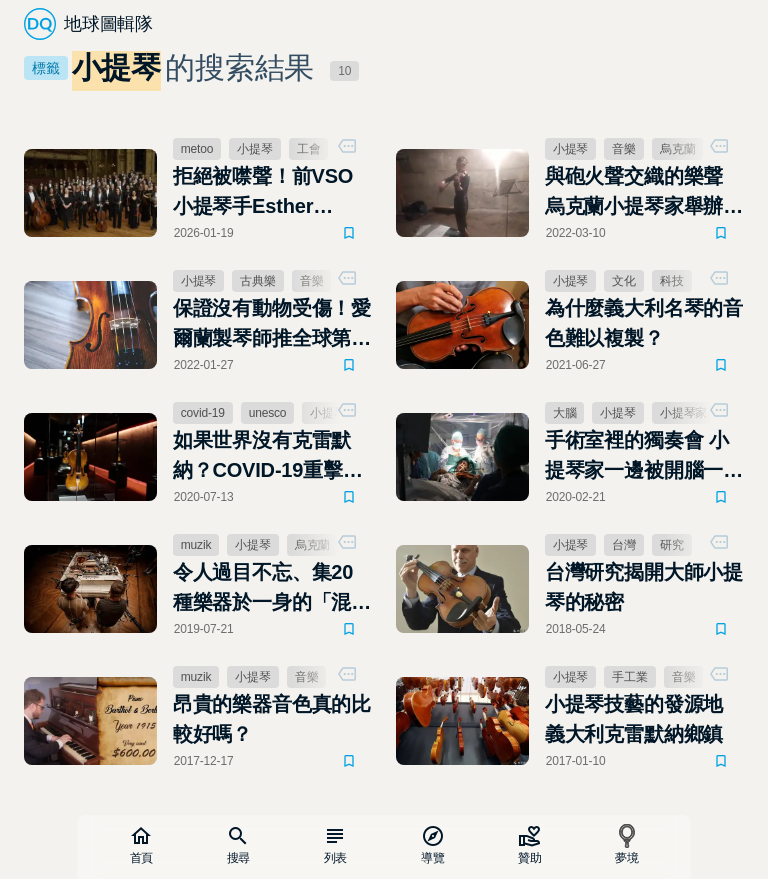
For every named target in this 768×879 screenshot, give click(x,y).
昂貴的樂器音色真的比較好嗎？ (272, 719)
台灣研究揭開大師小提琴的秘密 (644, 587)
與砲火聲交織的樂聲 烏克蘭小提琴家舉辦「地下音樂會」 (634, 193)
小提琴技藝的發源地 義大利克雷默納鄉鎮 (634, 719)
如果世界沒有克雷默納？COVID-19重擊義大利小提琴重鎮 (268, 457)
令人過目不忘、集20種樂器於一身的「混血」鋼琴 (263, 589)
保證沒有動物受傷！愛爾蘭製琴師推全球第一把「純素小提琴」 (272, 325)
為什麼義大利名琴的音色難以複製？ (644, 323)
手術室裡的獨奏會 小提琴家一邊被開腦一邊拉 (644, 457)
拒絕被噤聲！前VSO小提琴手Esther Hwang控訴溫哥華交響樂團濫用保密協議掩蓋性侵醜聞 (272, 193)
